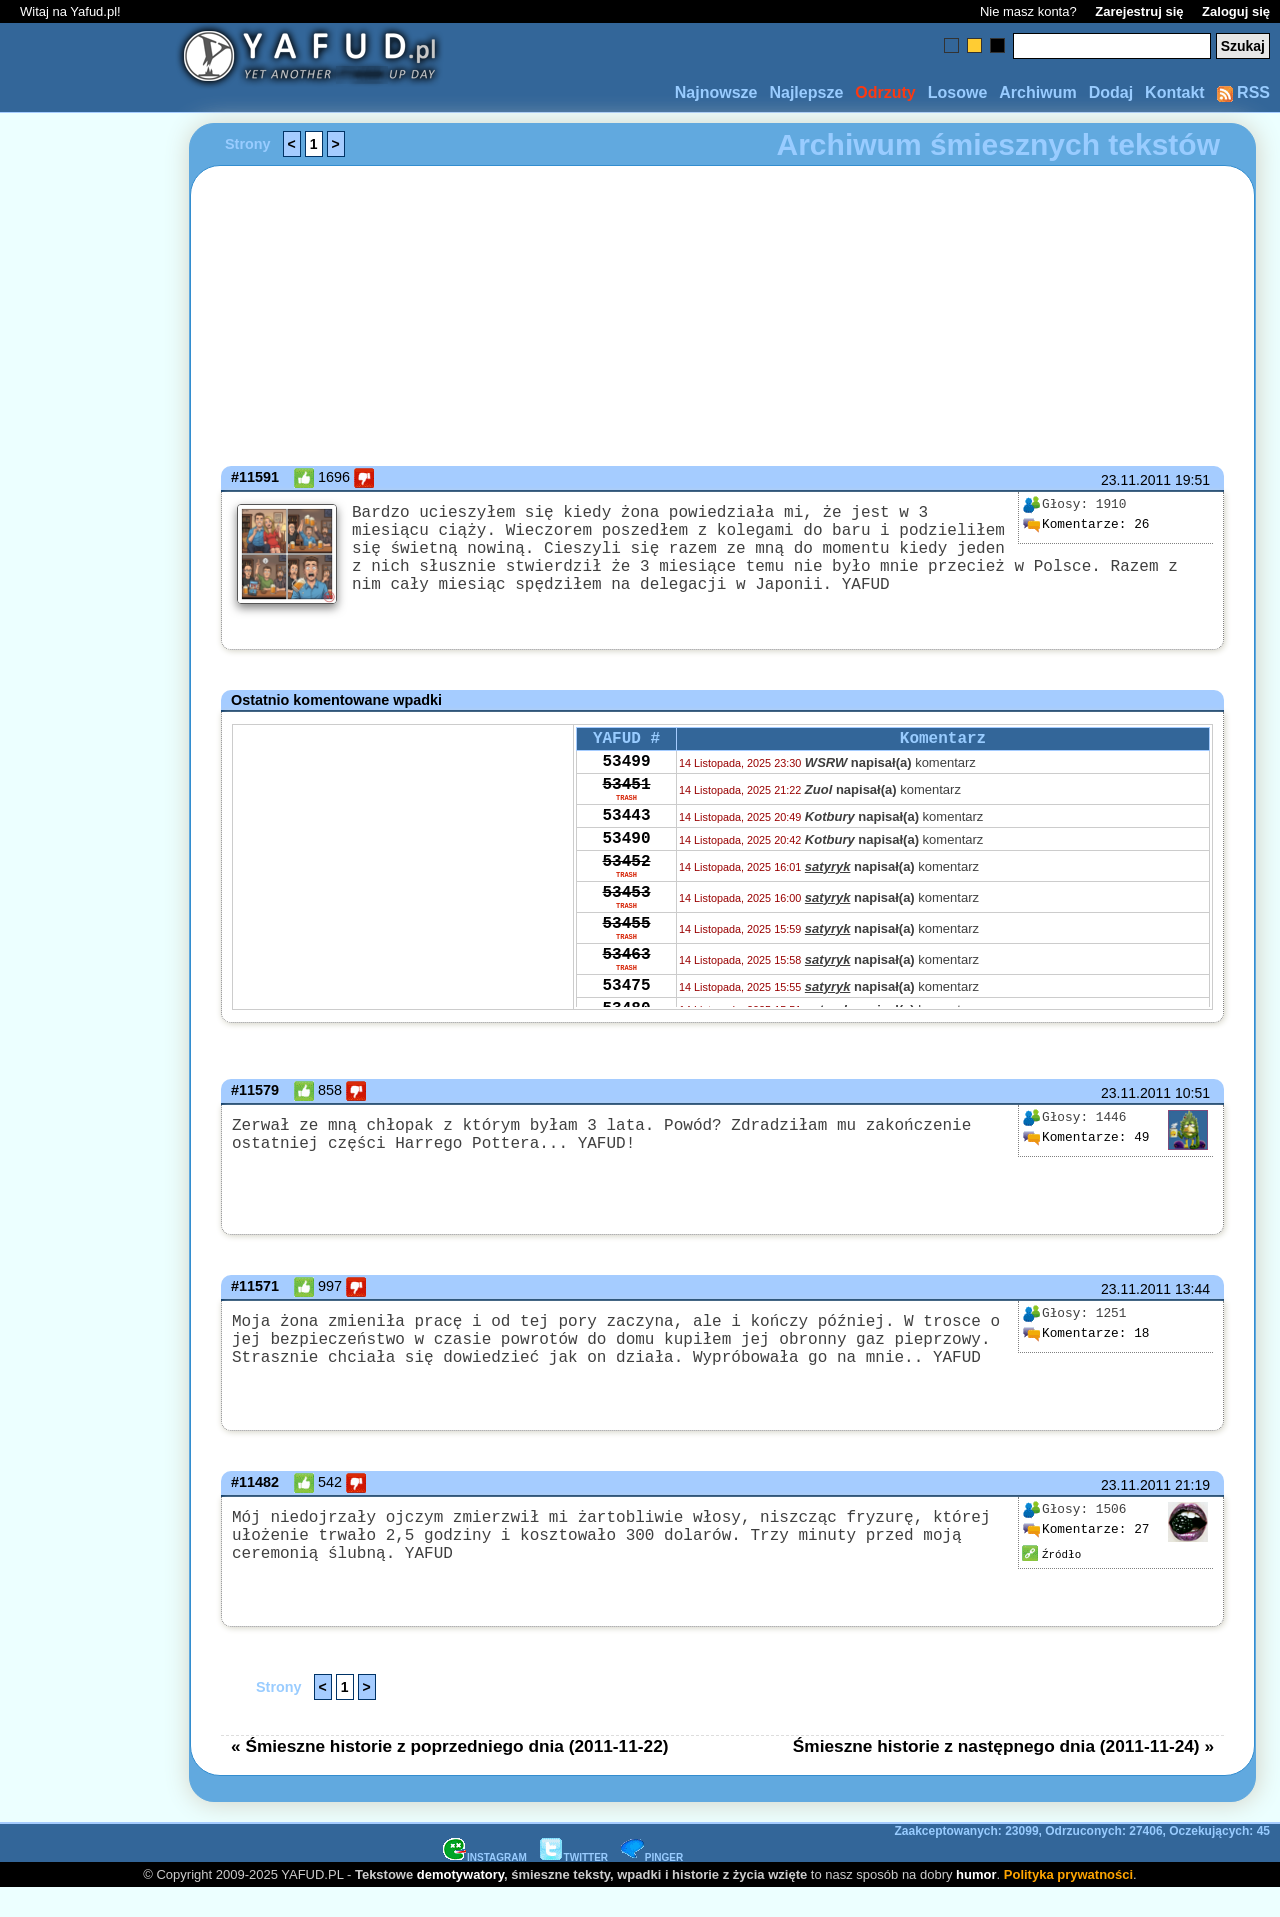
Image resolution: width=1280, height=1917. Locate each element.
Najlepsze (806, 92)
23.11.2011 (1136, 480)
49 (1086, 1158)
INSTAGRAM (485, 1885)
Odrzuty (885, 92)
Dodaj (1111, 92)
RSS (1243, 92)
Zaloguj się (1236, 11)
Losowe (958, 92)
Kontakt (1175, 92)
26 (1086, 525)
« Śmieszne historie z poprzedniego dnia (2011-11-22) (450, 1774)
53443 (626, 851)
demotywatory (460, 1902)
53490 (626, 878)
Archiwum (1037, 92)
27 (1086, 1554)
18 (1086, 1354)
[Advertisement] (88, 959)
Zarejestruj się (1139, 11)
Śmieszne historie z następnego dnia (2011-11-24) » (1003, 1774)
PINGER (652, 1885)
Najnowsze (716, 92)
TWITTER (574, 1885)
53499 (626, 788)
